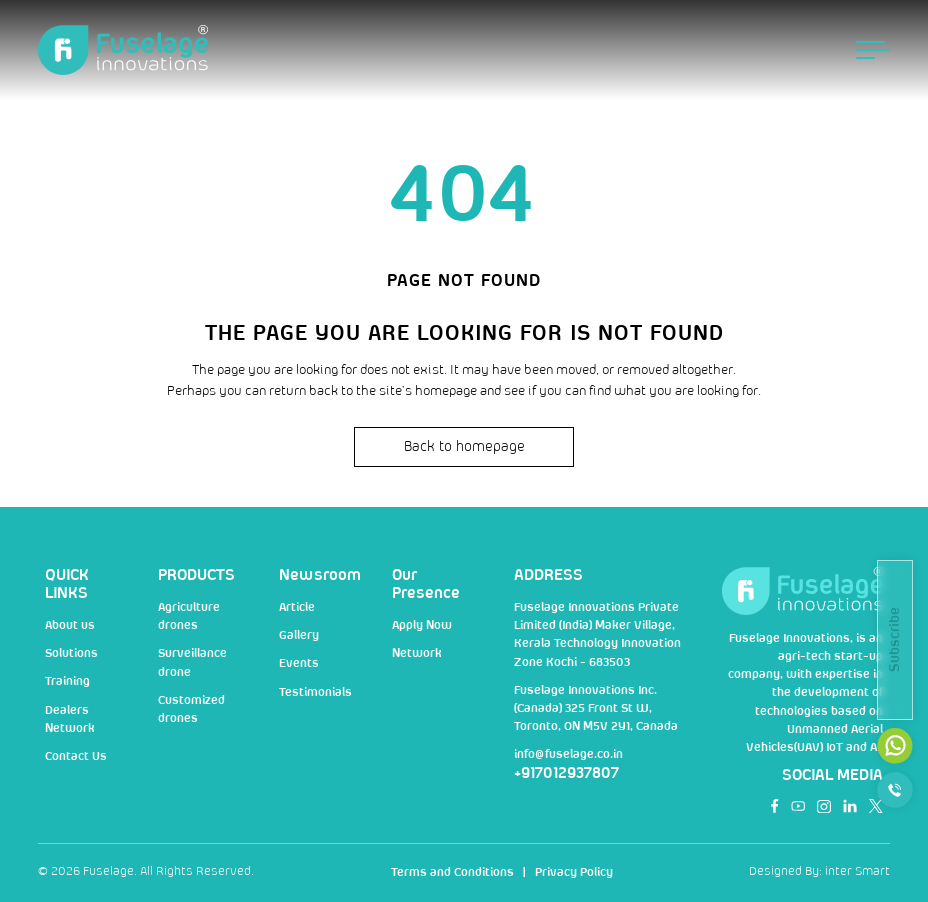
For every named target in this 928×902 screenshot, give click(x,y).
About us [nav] (70, 625)
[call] (895, 790)
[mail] (895, 746)
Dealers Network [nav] (70, 719)
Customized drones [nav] (191, 709)
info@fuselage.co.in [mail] (568, 754)
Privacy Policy (574, 872)
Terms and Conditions (452, 872)
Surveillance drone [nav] (192, 662)
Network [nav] (417, 653)
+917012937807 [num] (566, 773)
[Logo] (123, 50)
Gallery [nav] (299, 635)
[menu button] (873, 50)
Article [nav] (297, 607)
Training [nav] (67, 681)
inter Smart (857, 871)
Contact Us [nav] (76, 756)
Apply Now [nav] (422, 625)
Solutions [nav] (71, 653)
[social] (774, 806)
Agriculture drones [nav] (189, 616)
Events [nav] (299, 663)
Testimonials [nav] (315, 692)
